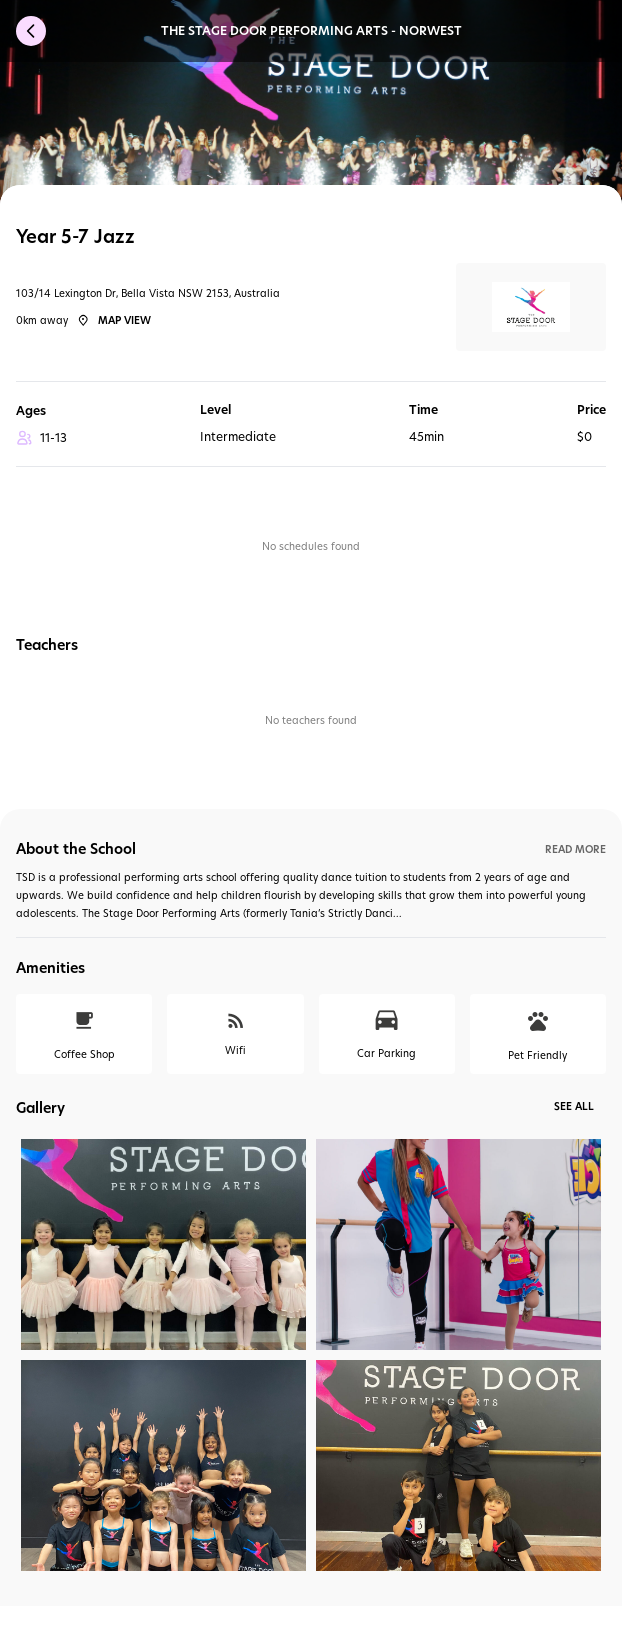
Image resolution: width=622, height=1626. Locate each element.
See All (574, 1106)
